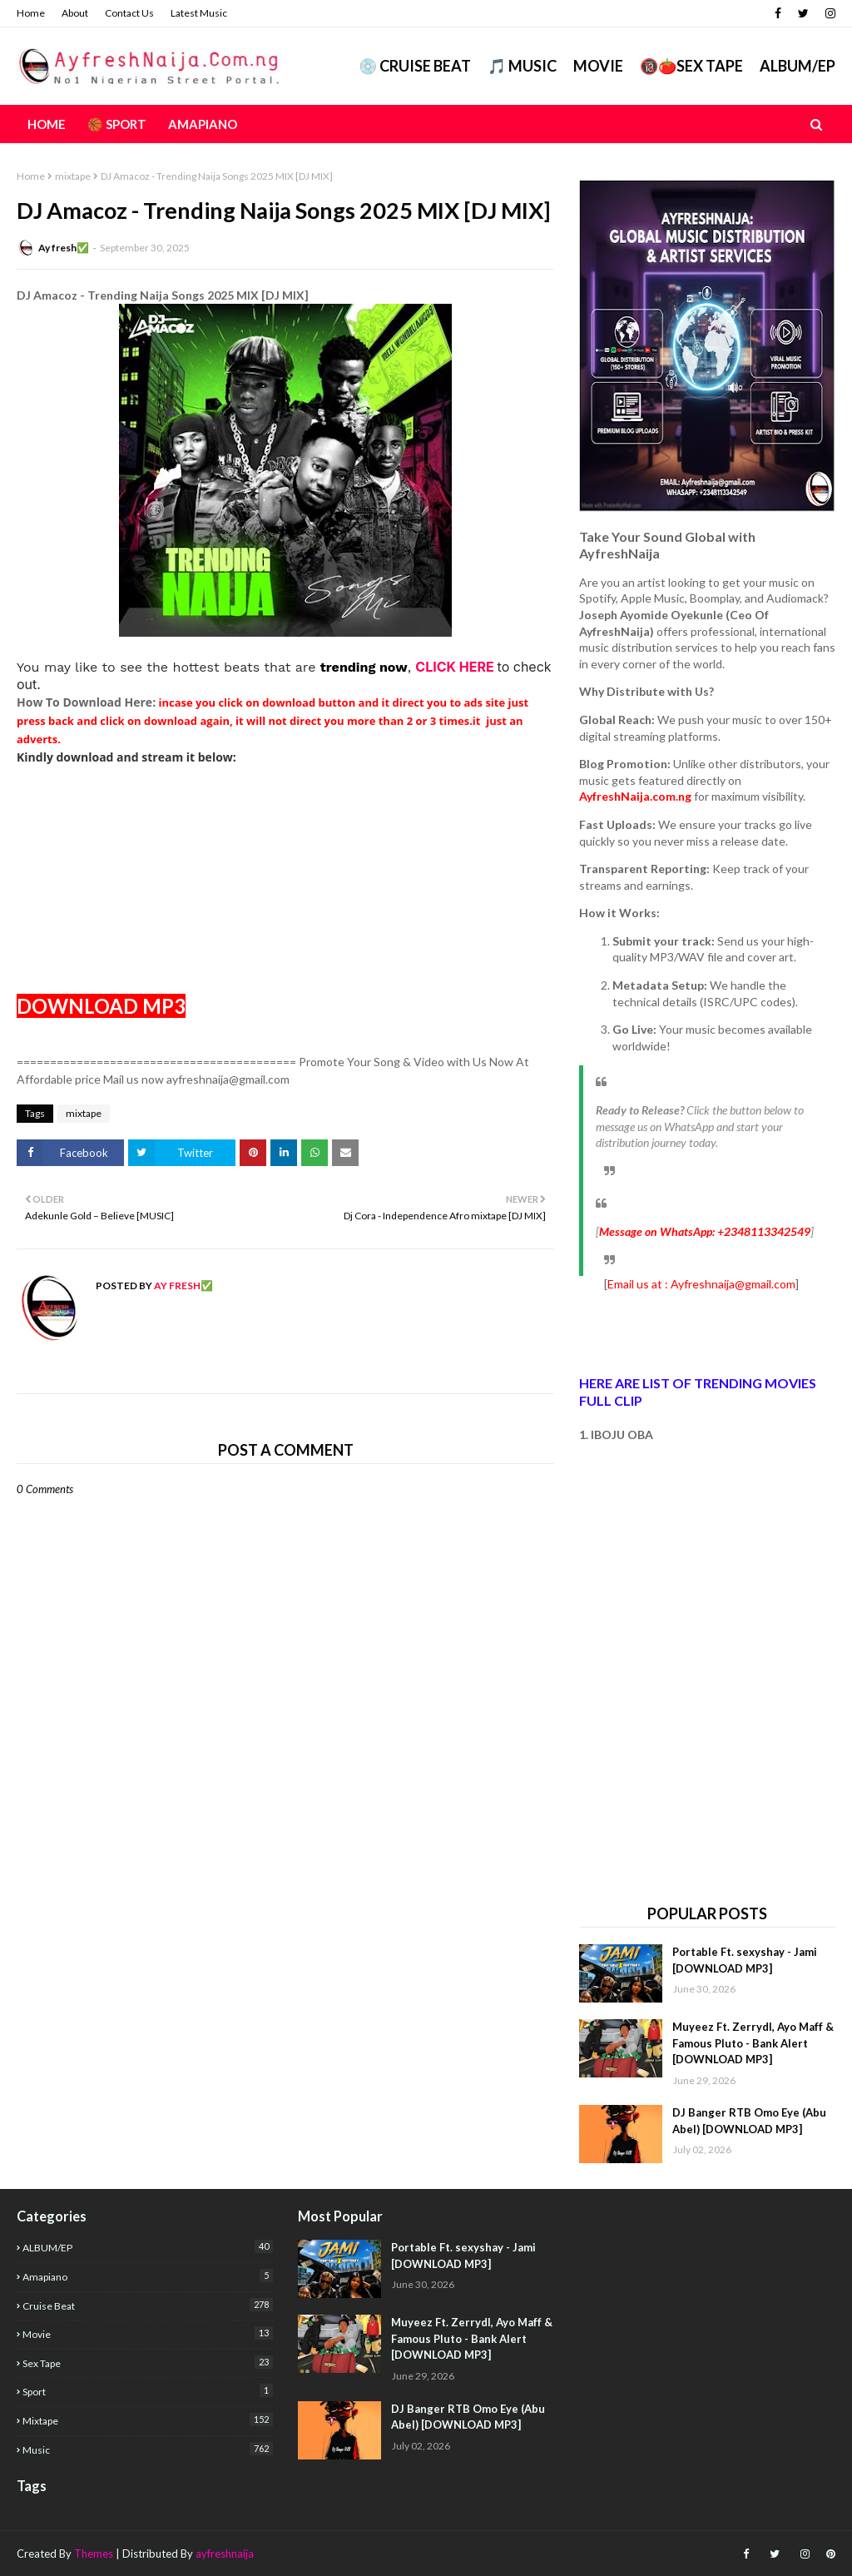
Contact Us (129, 13)
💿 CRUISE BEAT (415, 66)
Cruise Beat (147, 2305)
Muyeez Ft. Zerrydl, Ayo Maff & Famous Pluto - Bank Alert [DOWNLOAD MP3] (753, 2043)
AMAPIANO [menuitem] (202, 124)
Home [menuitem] (46, 124)
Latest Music (199, 13)
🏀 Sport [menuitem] (116, 124)
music (147, 2449)
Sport (147, 2391)
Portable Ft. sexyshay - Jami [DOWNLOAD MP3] (744, 1960)
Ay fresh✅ (63, 247)
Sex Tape (147, 2362)
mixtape (73, 176)
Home (31, 13)
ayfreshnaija (225, 2553)
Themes (93, 2553)
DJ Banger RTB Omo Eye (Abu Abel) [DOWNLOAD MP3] (749, 2121)
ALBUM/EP (797, 66)
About (75, 13)
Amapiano (147, 2276)
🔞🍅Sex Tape (691, 66)
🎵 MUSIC (522, 66)
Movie (598, 66)
